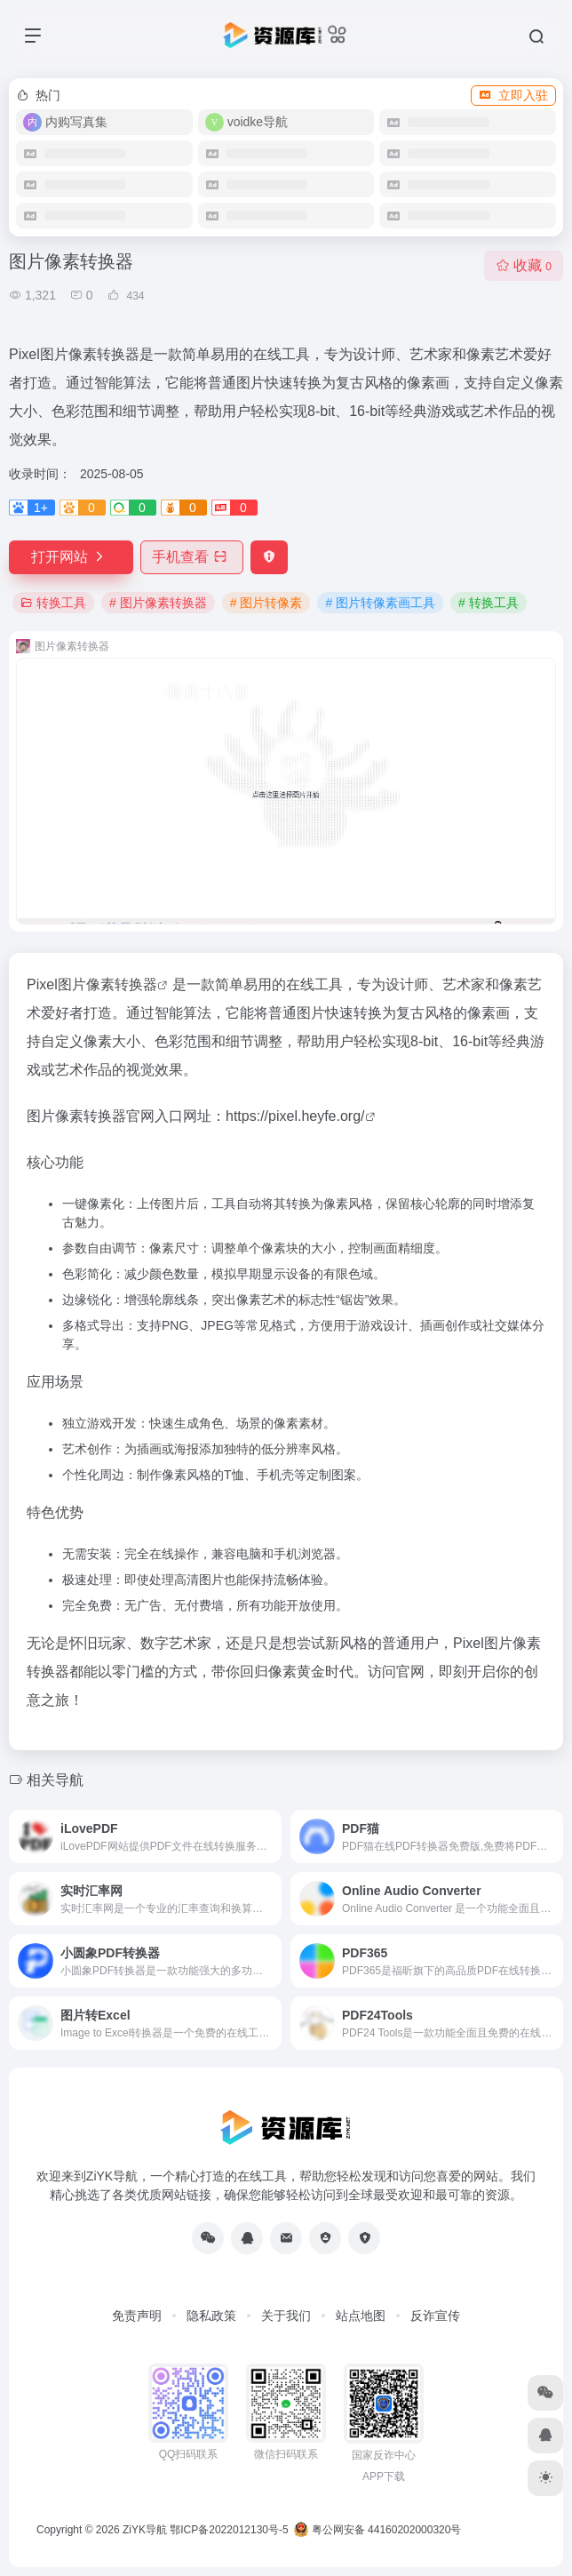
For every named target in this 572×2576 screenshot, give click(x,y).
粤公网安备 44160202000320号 (377, 2530)
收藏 (524, 265)
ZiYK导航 (145, 2530)
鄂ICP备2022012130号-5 (229, 2530)
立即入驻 (513, 95)
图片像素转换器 (107, 984)
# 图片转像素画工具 (380, 603)
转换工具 (53, 603)
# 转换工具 (488, 603)
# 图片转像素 (266, 603)
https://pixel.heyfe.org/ (295, 1116)
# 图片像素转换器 (158, 603)
